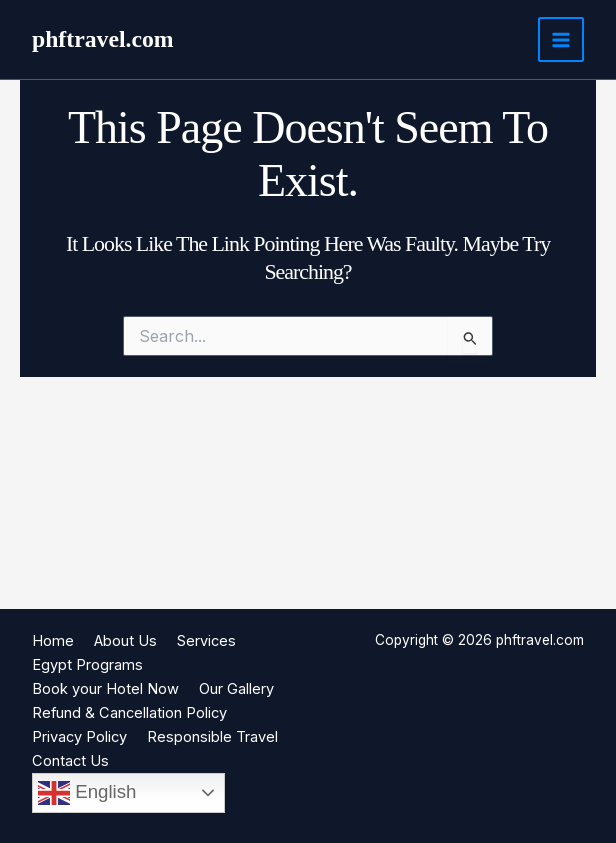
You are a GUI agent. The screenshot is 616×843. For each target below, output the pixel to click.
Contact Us (70, 761)
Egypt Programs (87, 665)
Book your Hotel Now (105, 689)
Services (206, 641)
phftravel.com (103, 39)
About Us (125, 641)
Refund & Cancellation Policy (129, 713)
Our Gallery (236, 689)
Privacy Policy (79, 737)
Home (53, 641)
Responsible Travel (212, 737)
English (87, 793)
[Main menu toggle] (561, 40)
